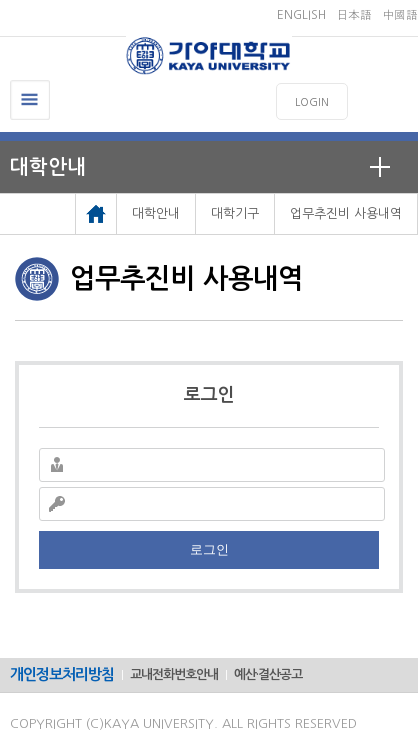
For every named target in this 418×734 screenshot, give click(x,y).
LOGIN (312, 102)
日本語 (354, 15)
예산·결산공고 (268, 674)
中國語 (400, 15)
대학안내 (48, 167)
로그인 (209, 549)
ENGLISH (301, 15)
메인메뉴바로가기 (0, 0)
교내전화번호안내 (174, 674)
